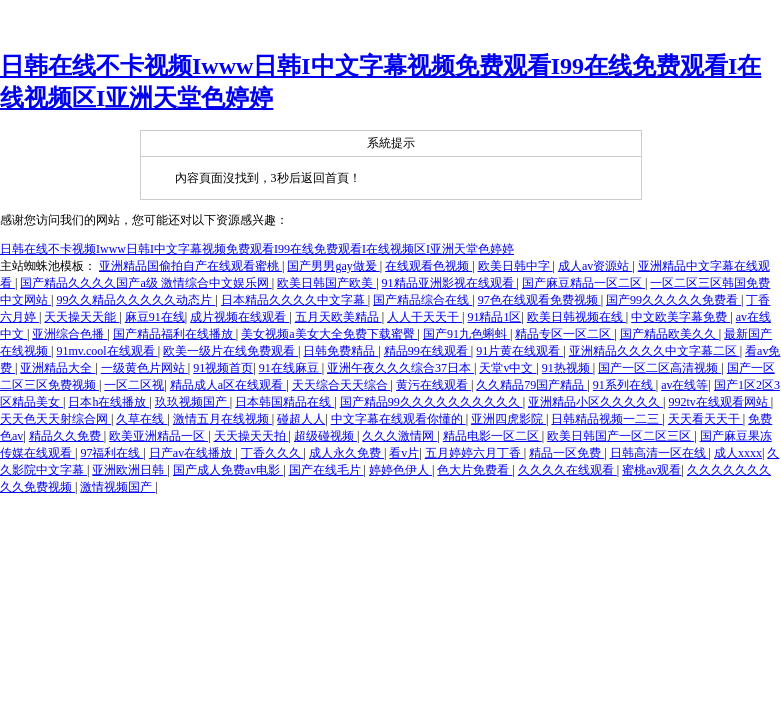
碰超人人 (301, 419)
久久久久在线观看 (567, 470)
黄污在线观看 (433, 385)
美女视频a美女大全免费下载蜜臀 (329, 334)
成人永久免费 (346, 453)
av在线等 (684, 385)
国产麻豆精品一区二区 (583, 283)
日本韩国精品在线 (284, 402)
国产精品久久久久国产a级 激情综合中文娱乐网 (145, 283)
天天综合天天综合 (341, 385)
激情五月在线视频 (222, 419)
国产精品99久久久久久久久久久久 (431, 402)
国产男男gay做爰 (333, 266)
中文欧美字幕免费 (680, 317)
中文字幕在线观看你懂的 (398, 419)
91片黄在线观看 (519, 351)
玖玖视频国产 (192, 402)
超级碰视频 (325, 436)
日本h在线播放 (108, 402)
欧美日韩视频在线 (576, 317)
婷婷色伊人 (400, 470)
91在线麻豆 (290, 368)
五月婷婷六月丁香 (474, 453)
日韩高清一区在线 (659, 453)
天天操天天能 (81, 317)
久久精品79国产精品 (531, 385)
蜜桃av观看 (651, 470)
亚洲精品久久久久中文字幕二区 (654, 351)
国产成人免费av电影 (228, 470)
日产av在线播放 (192, 453)
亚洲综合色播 (69, 334)
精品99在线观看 (427, 351)
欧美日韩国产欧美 (326, 283)
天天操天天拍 (251, 436)
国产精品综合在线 (422, 300)
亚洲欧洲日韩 (129, 470)
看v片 (404, 453)
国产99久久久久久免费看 (673, 300)
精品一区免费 (566, 453)
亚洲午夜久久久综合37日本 (400, 368)
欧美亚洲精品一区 (158, 436)
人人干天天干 (424, 317)
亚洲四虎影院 (508, 419)
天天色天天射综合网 (55, 419)
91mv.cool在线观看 (106, 351)
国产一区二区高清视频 (659, 368)
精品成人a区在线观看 (228, 385)
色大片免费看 (474, 470)
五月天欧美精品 (338, 317)
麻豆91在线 (155, 317)
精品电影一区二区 (492, 436)
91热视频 (567, 368)
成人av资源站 (595, 266)
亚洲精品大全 (57, 368)
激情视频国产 (117, 487)
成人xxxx (738, 453)
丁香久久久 (272, 453)
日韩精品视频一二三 (606, 419)
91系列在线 (624, 385)
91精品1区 (494, 317)
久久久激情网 (399, 436)
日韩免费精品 (340, 351)
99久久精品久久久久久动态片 (135, 300)
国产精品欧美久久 (669, 334)
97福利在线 (111, 453)
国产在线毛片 (326, 470)
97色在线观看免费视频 (539, 300)
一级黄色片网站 (144, 368)
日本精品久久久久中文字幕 (294, 300)
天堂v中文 (507, 368)
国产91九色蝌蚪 (466, 334)
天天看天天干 (705, 419)
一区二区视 (134, 385)
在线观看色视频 (428, 266)
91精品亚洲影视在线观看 (449, 283)
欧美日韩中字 (515, 266)
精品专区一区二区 (564, 334)
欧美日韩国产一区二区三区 (620, 436)
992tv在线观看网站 (719, 402)
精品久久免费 (66, 436)
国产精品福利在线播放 (174, 334)
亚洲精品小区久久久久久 (595, 402)
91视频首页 (223, 368)
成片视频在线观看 (239, 317)
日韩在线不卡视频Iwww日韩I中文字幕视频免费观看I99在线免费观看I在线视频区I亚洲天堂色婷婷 (257, 249)
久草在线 (141, 419)
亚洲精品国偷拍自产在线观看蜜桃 (190, 266)
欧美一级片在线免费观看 (230, 351)
